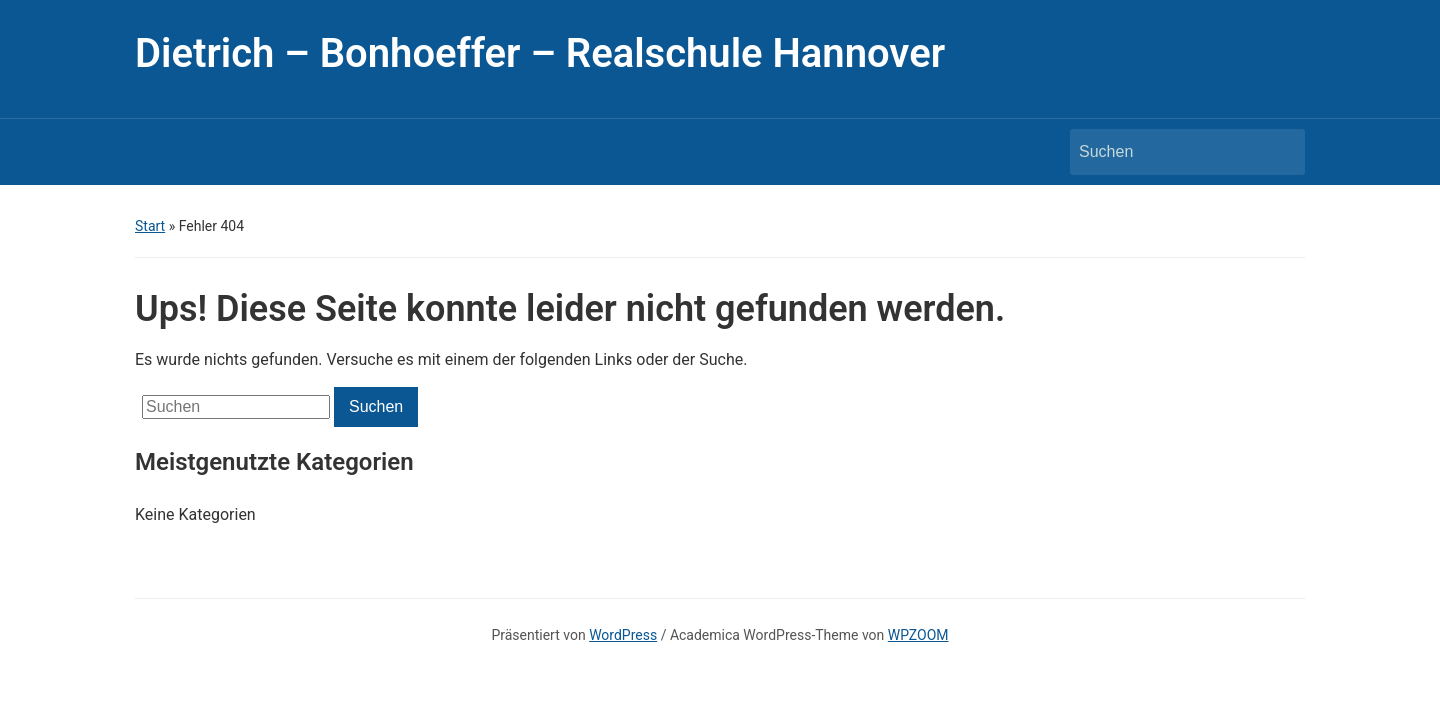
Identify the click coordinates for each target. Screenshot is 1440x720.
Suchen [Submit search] (1280, 152)
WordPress (623, 635)
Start (150, 226)
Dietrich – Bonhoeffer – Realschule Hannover (540, 53)
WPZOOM (918, 635)
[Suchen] (1169, 152)
